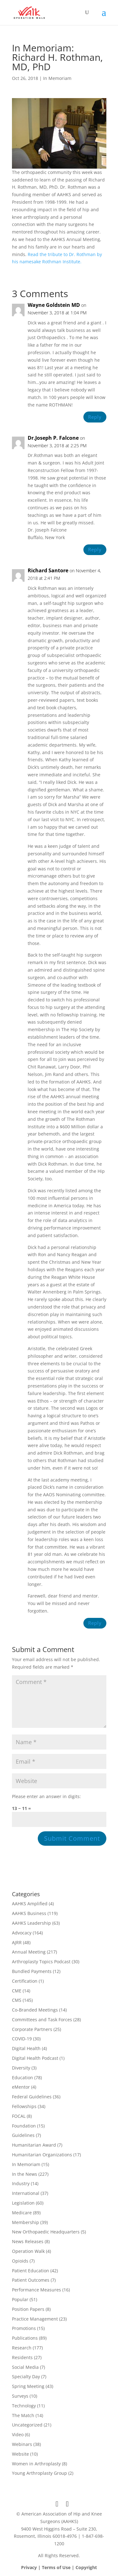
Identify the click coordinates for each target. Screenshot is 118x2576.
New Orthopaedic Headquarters (46, 2232)
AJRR (17, 1942)
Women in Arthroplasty (36, 2464)
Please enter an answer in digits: (46, 1796)
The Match (23, 2415)
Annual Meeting (29, 1952)
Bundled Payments (32, 1971)
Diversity (21, 2068)
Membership (25, 2222)
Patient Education (30, 2271)
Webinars (22, 2444)
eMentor (21, 2087)
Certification (24, 1981)
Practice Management (35, 2319)
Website (20, 2454)
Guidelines (23, 2135)
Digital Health (26, 2048)
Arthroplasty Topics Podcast (41, 1962)
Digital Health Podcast (35, 2058)
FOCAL (18, 2116)
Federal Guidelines (32, 2097)
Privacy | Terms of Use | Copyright (59, 2567)
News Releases (27, 2241)
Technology (24, 2406)
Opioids (20, 2261)
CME (16, 1991)
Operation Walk (28, 2251)
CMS (16, 2000)
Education (22, 2077)
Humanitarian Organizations (42, 2155)
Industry (21, 2183)
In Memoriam (57, 78)
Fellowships (24, 2106)
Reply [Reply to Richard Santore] (95, 1623)
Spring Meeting (28, 2386)
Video (18, 2434)
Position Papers (28, 2309)
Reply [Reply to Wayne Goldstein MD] (95, 417)
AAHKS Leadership (31, 1923)
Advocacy (21, 1933)
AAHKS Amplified (30, 1904)
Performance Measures (36, 2290)
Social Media (25, 2367)
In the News (24, 2174)
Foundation (24, 2126)
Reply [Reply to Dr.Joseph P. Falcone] (95, 549)
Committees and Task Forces (42, 2020)
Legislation (23, 2203)
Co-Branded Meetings (35, 2010)
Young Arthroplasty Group (39, 2473)
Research (21, 2348)
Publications (25, 2338)
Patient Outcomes (30, 2280)
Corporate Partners (32, 2029)
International (25, 2193)
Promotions (24, 2328)
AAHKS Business (29, 1913)
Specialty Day (26, 2376)
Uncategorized (27, 2425)
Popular (20, 2299)
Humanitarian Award (34, 2145)
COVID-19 (22, 2039)
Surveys (20, 2396)
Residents (22, 2357)
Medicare (22, 2213)
